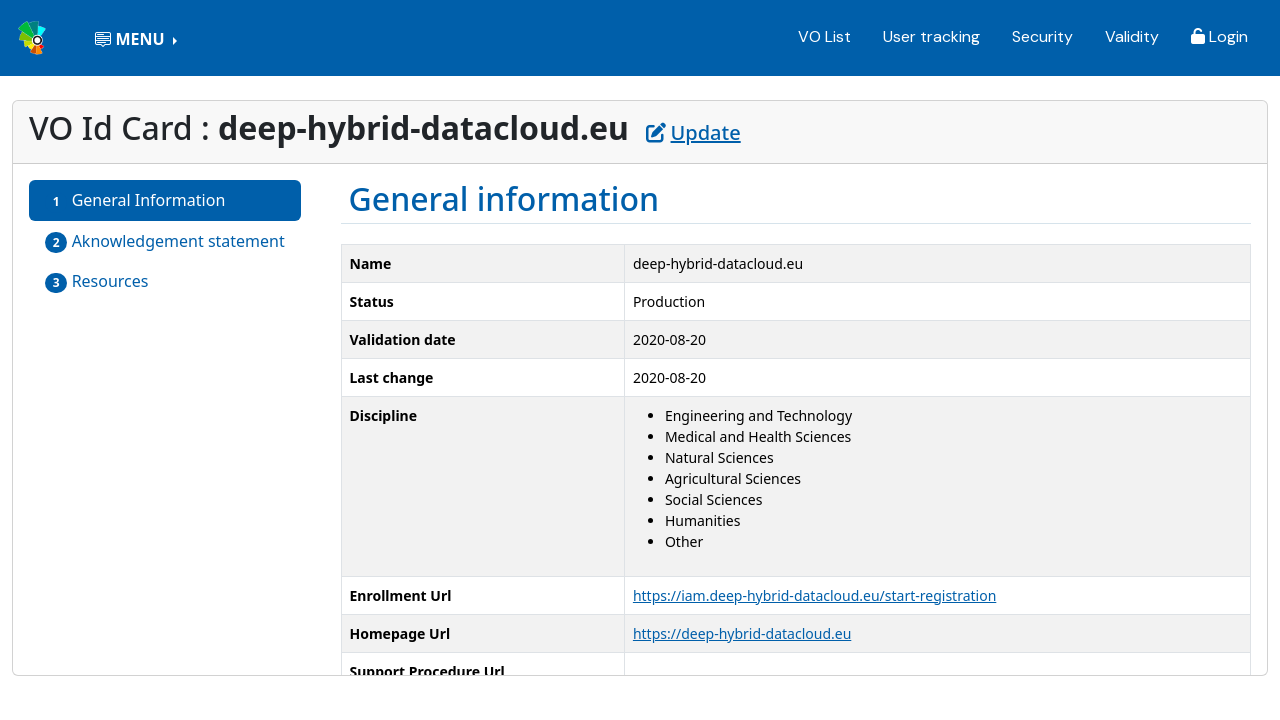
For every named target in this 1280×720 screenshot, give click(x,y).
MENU (131, 39)
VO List (824, 36)
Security (1042, 36)
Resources (97, 281)
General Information (135, 200)
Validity (1132, 36)
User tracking (931, 36)
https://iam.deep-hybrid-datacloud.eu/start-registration (814, 595)
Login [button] (1219, 36)
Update (693, 132)
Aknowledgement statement (165, 241)
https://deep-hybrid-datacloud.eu (742, 633)
